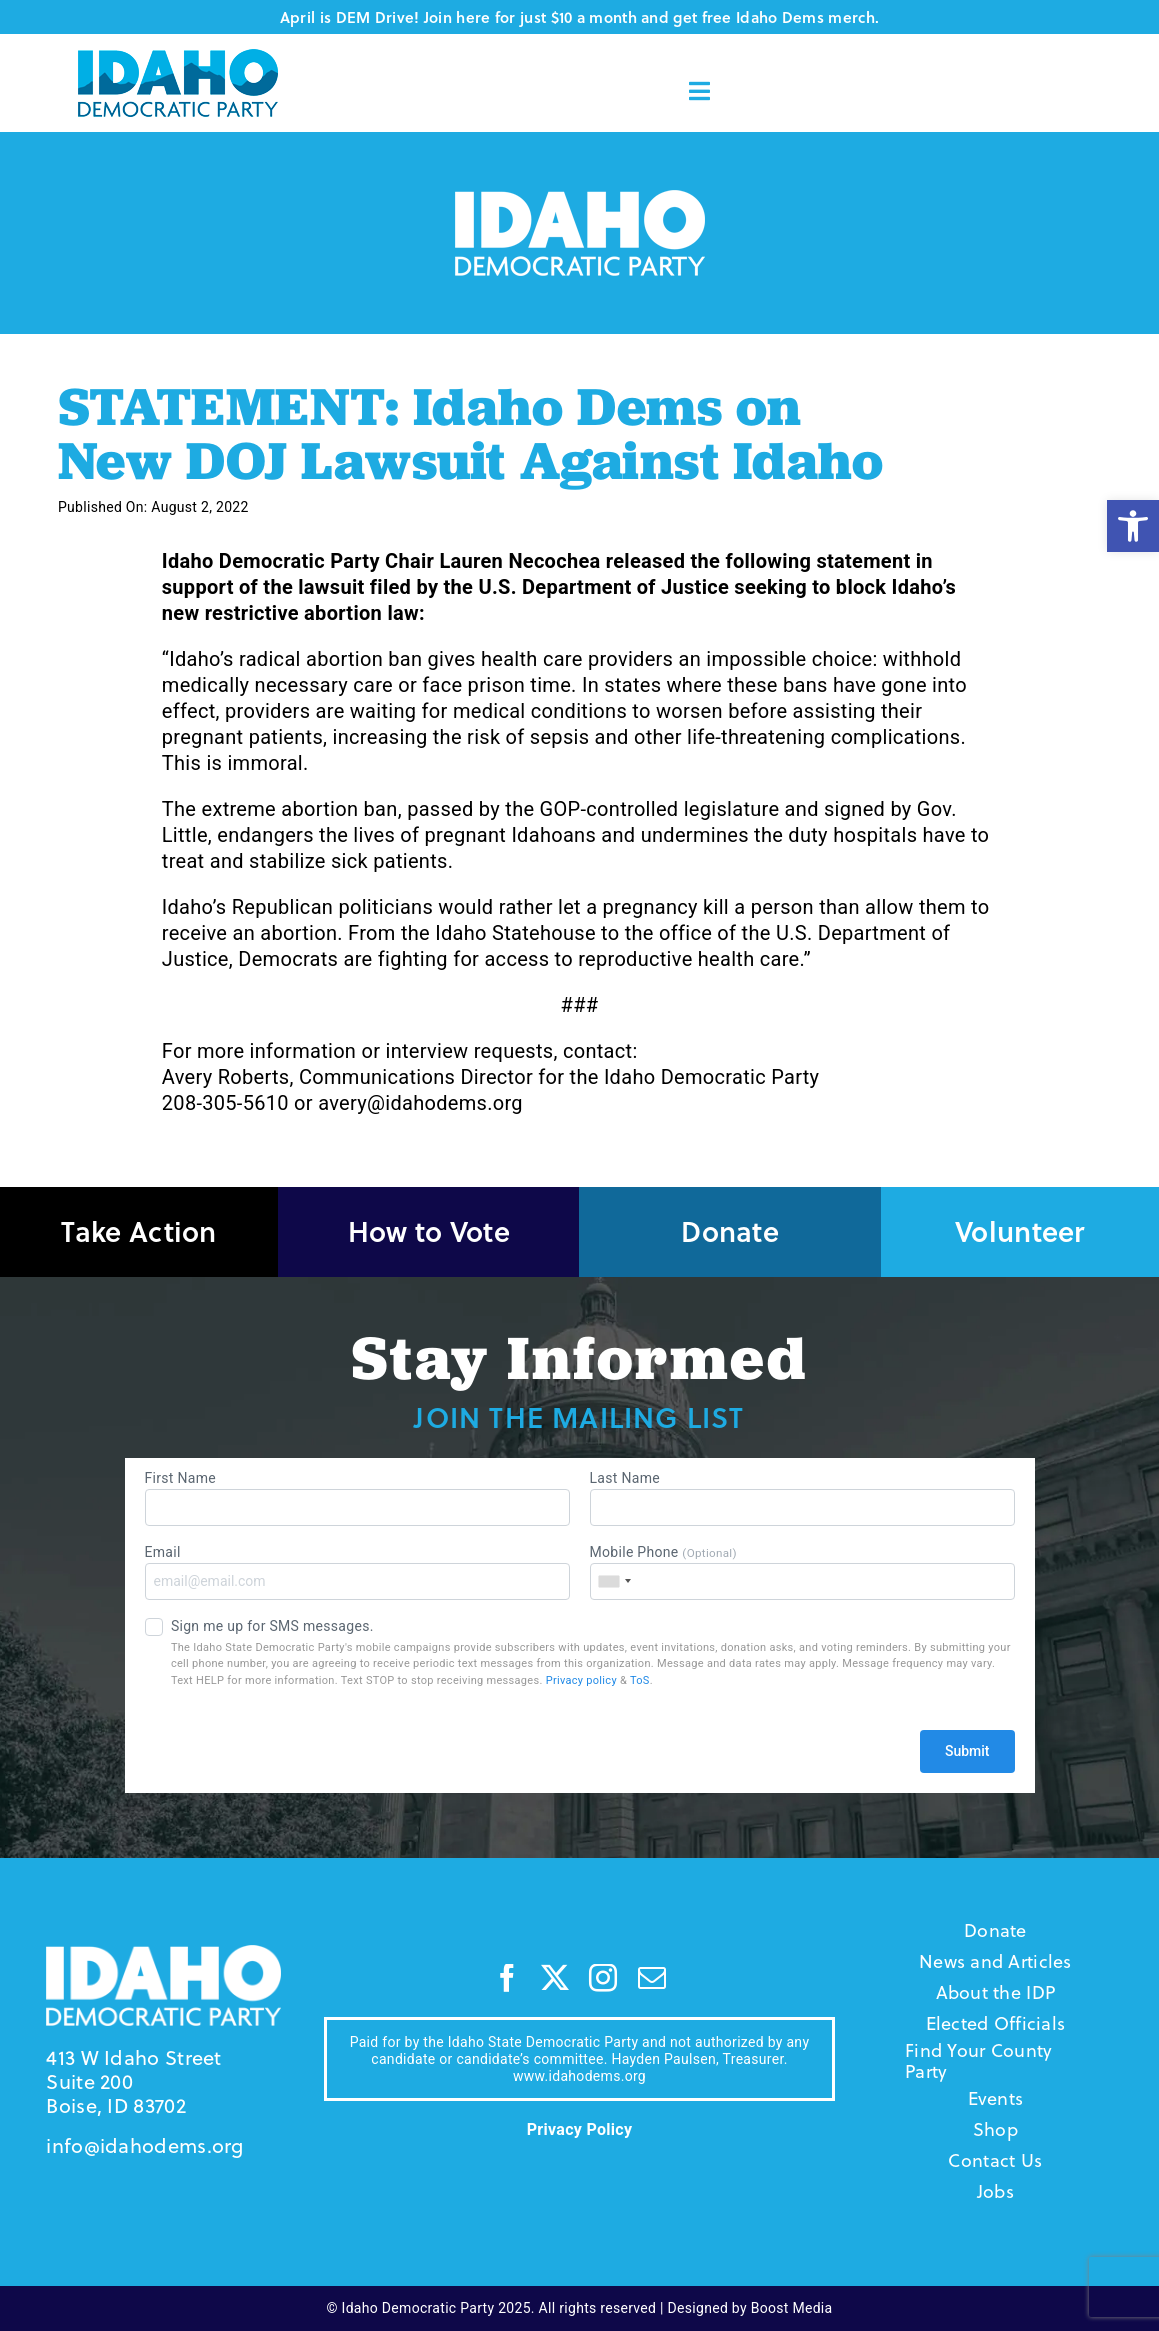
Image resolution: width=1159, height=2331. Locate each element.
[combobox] (614, 1581)
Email (357, 1572)
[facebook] (507, 1978)
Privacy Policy (580, 2129)
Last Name (802, 1498)
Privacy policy (581, 1680)
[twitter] (555, 1978)
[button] (1133, 526)
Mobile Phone (802, 1572)
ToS (640, 1680)
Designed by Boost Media (750, 2308)
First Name (357, 1498)
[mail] (652, 1978)
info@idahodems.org (144, 2145)
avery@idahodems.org (420, 1103)
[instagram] (603, 1978)
